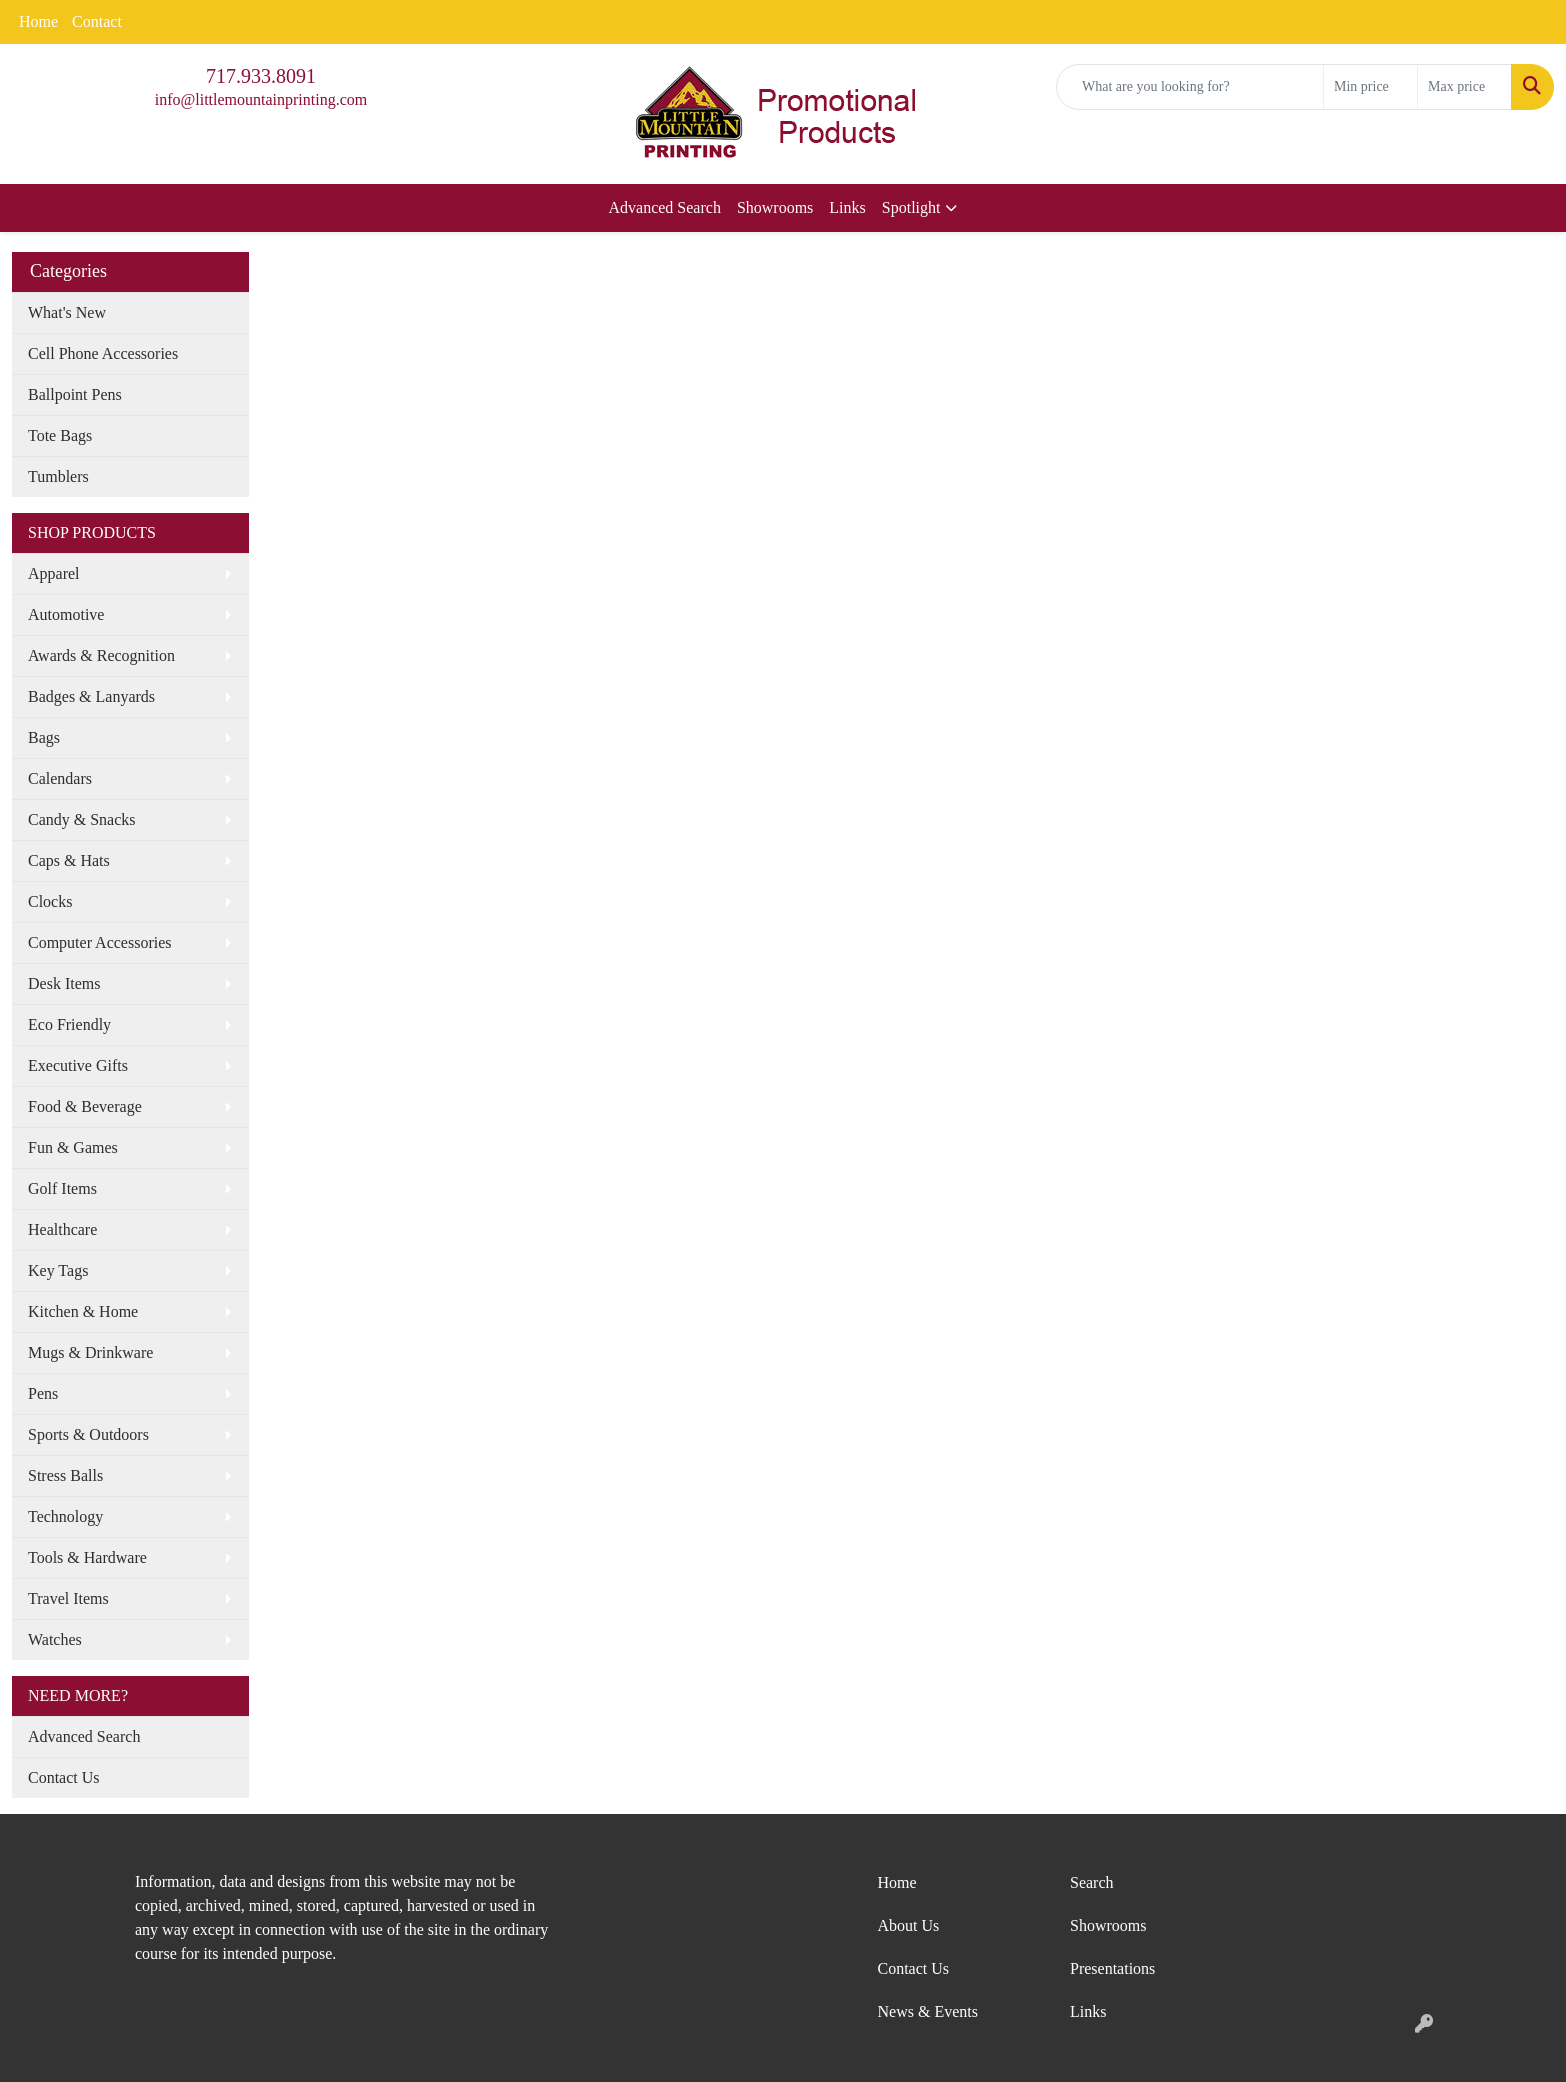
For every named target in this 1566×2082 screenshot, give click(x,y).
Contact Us (64, 1777)
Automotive (66, 614)
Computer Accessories (100, 942)
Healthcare (62, 1229)
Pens (43, 1393)
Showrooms (775, 207)
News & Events (928, 2011)
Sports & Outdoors (88, 1434)
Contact (97, 21)
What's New (67, 312)
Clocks (50, 901)
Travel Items (68, 1598)
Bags (44, 737)
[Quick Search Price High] (1464, 87)
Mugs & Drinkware (90, 1352)
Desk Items (64, 983)
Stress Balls (65, 1475)
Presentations (1112, 1968)
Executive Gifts (78, 1065)
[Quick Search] (1190, 87)
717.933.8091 (261, 76)
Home (38, 21)
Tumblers (58, 476)
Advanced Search (665, 207)
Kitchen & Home (83, 1311)
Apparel (54, 573)
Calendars (60, 778)
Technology (65, 1516)
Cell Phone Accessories (103, 353)
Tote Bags (60, 435)
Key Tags (58, 1270)
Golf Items (62, 1188)
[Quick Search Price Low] (1370, 87)
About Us (909, 1925)
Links (847, 207)
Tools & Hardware (87, 1557)
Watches (55, 1639)
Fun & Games (73, 1147)
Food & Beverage (85, 1106)
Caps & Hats (69, 860)
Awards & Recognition (101, 655)
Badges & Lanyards (91, 696)
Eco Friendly (69, 1024)
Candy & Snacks (82, 819)
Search (1092, 1882)
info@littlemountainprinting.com (261, 99)
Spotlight (911, 207)
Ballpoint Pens (75, 394)
